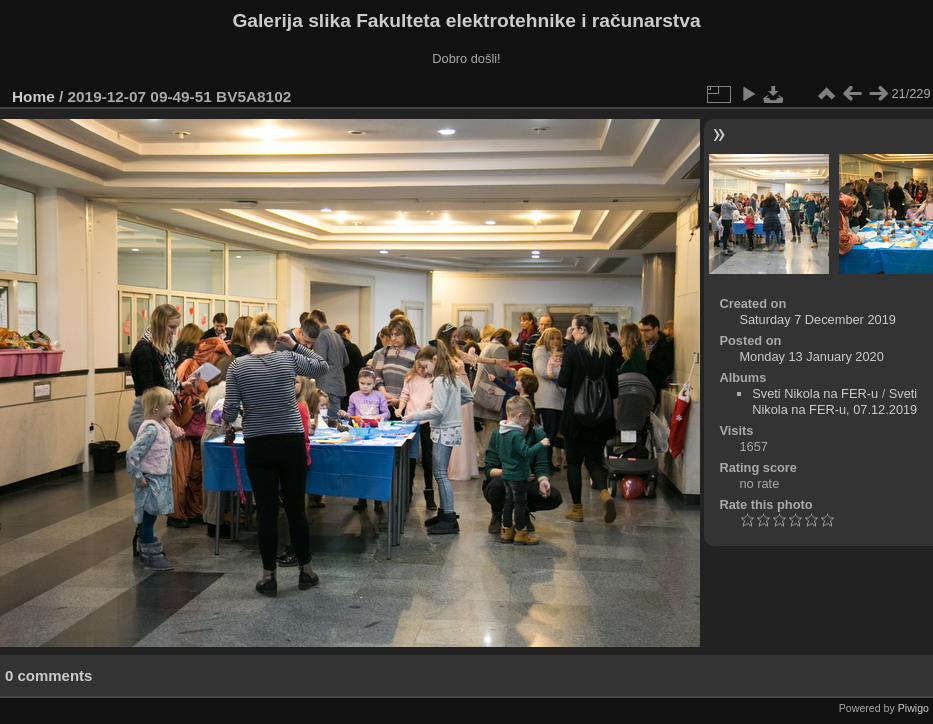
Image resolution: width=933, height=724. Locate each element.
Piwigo (913, 708)
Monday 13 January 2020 (811, 356)
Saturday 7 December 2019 (817, 319)
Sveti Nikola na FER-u (815, 393)
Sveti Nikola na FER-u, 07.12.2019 (834, 401)
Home (33, 96)
